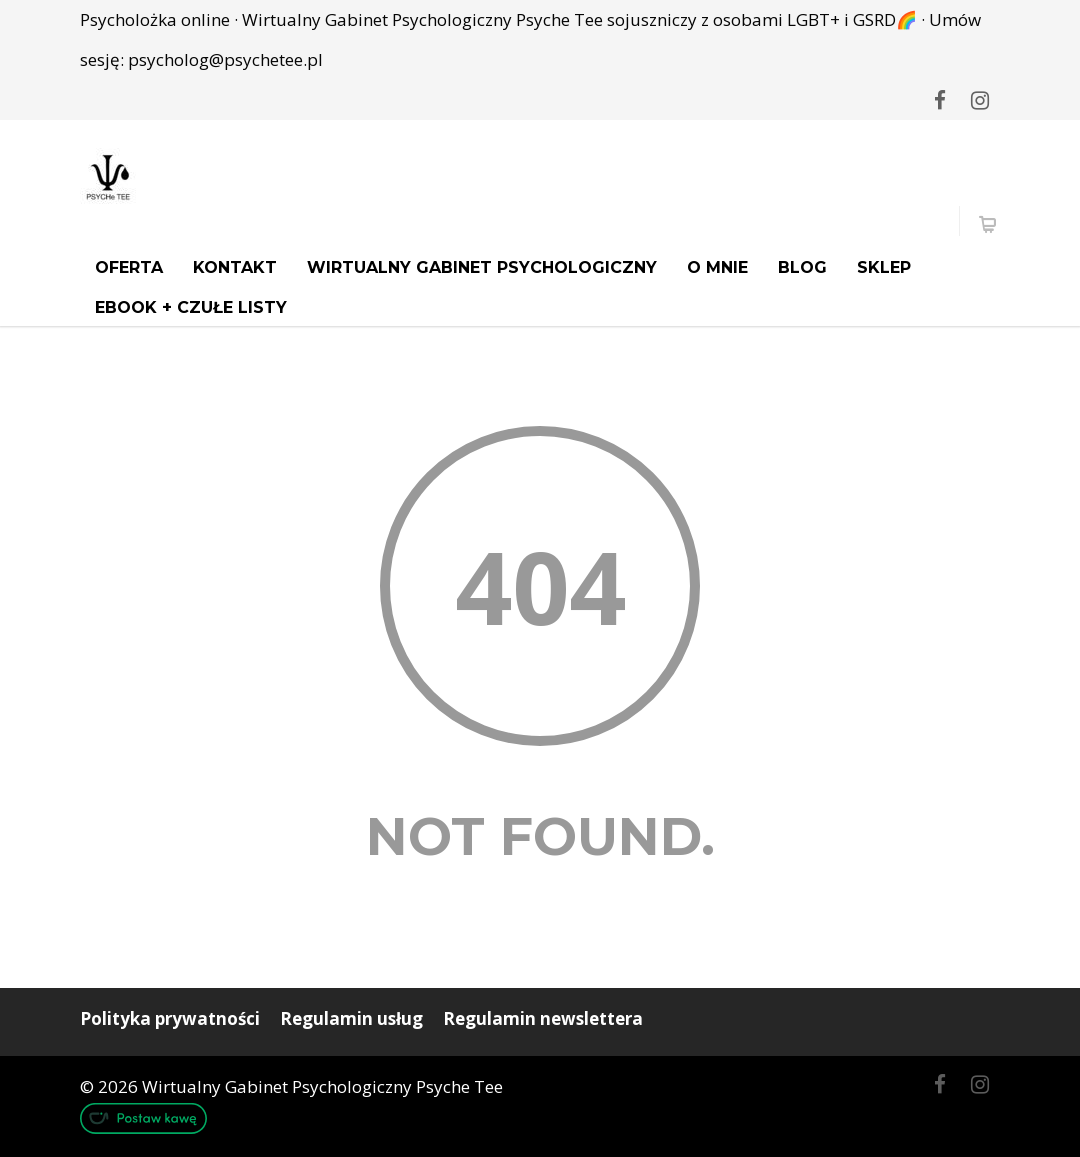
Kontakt (235, 267)
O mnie (717, 267)
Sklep (884, 267)
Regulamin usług (351, 1018)
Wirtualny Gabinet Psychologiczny (482, 267)
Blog (802, 267)
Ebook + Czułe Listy (191, 307)
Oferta (129, 267)
